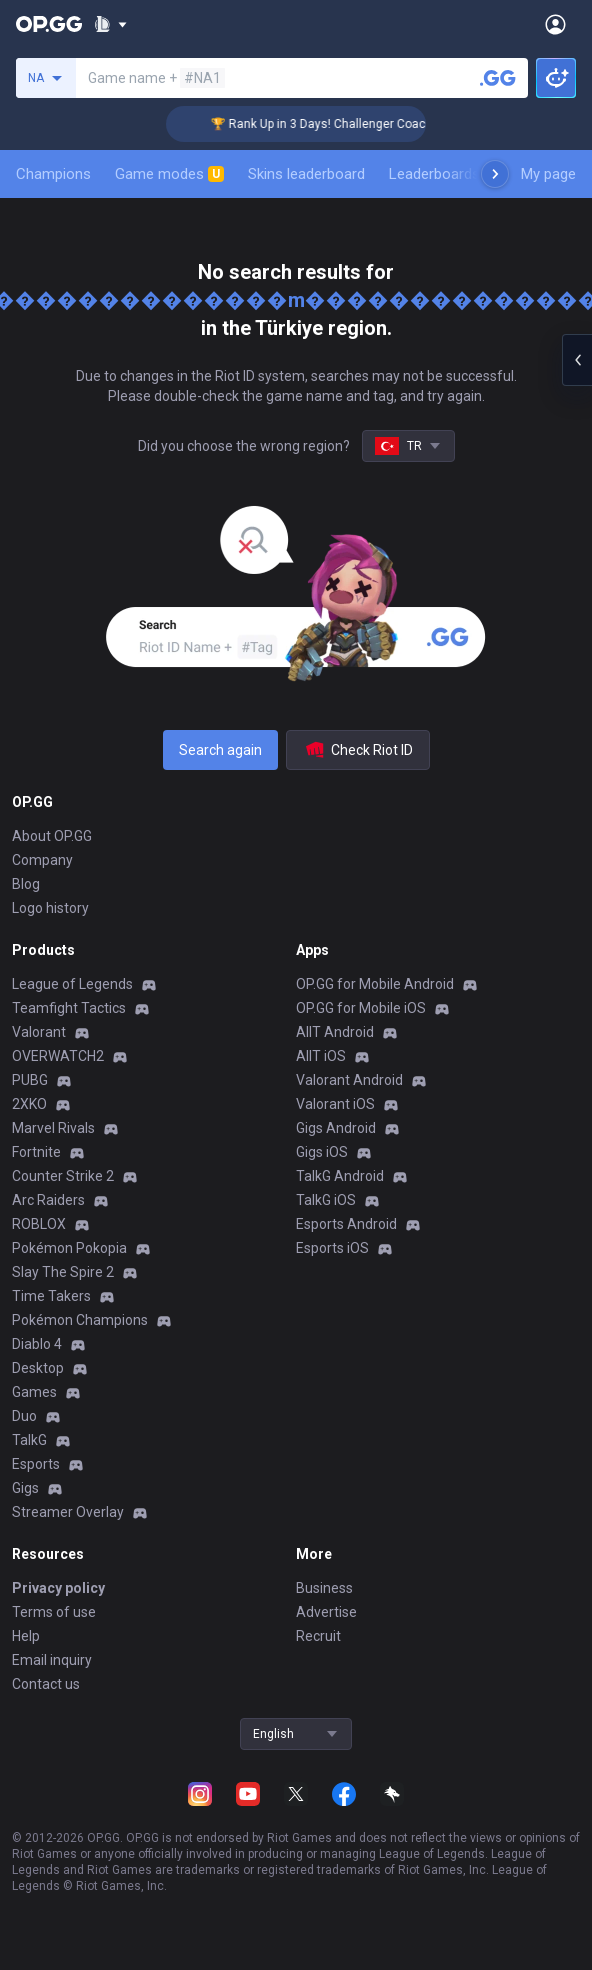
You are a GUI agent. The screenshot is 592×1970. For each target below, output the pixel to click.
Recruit (318, 1636)
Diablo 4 (37, 1344)
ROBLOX (39, 1224)
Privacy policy (58, 1588)
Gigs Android (336, 1128)
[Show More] (110, 24)
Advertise (326, 1612)
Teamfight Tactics (69, 1008)
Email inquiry (52, 1660)
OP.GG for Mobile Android (375, 984)
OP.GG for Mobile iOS (361, 1008)
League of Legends (72, 984)
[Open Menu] (555, 24)
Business (324, 1588)
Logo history (50, 908)
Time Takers (51, 1296)
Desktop (38, 1368)
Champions (53, 174)
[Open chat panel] (577, 360)
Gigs (25, 1488)
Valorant (39, 1032)
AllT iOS (321, 1056)
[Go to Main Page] (49, 24)
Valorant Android (349, 1080)
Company (42, 860)
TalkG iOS (326, 1200)
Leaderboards (434, 174)
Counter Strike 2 (63, 1176)
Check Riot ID (358, 750)
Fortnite (36, 1152)
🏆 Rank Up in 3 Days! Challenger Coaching (344, 124)
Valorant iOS (335, 1104)
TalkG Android (340, 1176)
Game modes (169, 174)
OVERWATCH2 (58, 1056)
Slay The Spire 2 (63, 1272)
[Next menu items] (495, 174)
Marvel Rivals (53, 1128)
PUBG (30, 1080)
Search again (220, 750)
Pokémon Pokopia (69, 1248)
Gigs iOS (322, 1152)
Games (34, 1392)
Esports (36, 1464)
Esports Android (346, 1224)
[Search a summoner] (498, 78)
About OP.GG (52, 836)
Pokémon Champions (80, 1320)
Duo (24, 1416)
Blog (26, 884)
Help (26, 1636)
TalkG (29, 1440)
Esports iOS (332, 1248)
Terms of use (54, 1612)
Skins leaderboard (306, 174)
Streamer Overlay (68, 1512)
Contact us (46, 1684)
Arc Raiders (48, 1200)
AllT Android (335, 1032)
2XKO (29, 1104)
